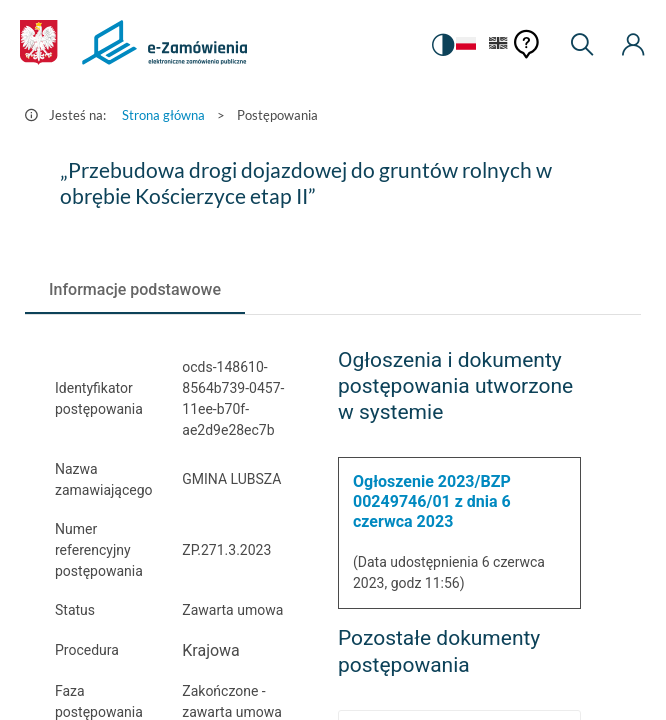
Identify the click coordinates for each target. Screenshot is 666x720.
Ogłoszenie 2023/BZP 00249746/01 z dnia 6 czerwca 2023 (432, 501)
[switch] (441, 45)
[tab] (135, 290)
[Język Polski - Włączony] (463, 44)
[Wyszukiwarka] (582, 45)
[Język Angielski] (498, 44)
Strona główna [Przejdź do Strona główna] (163, 115)
